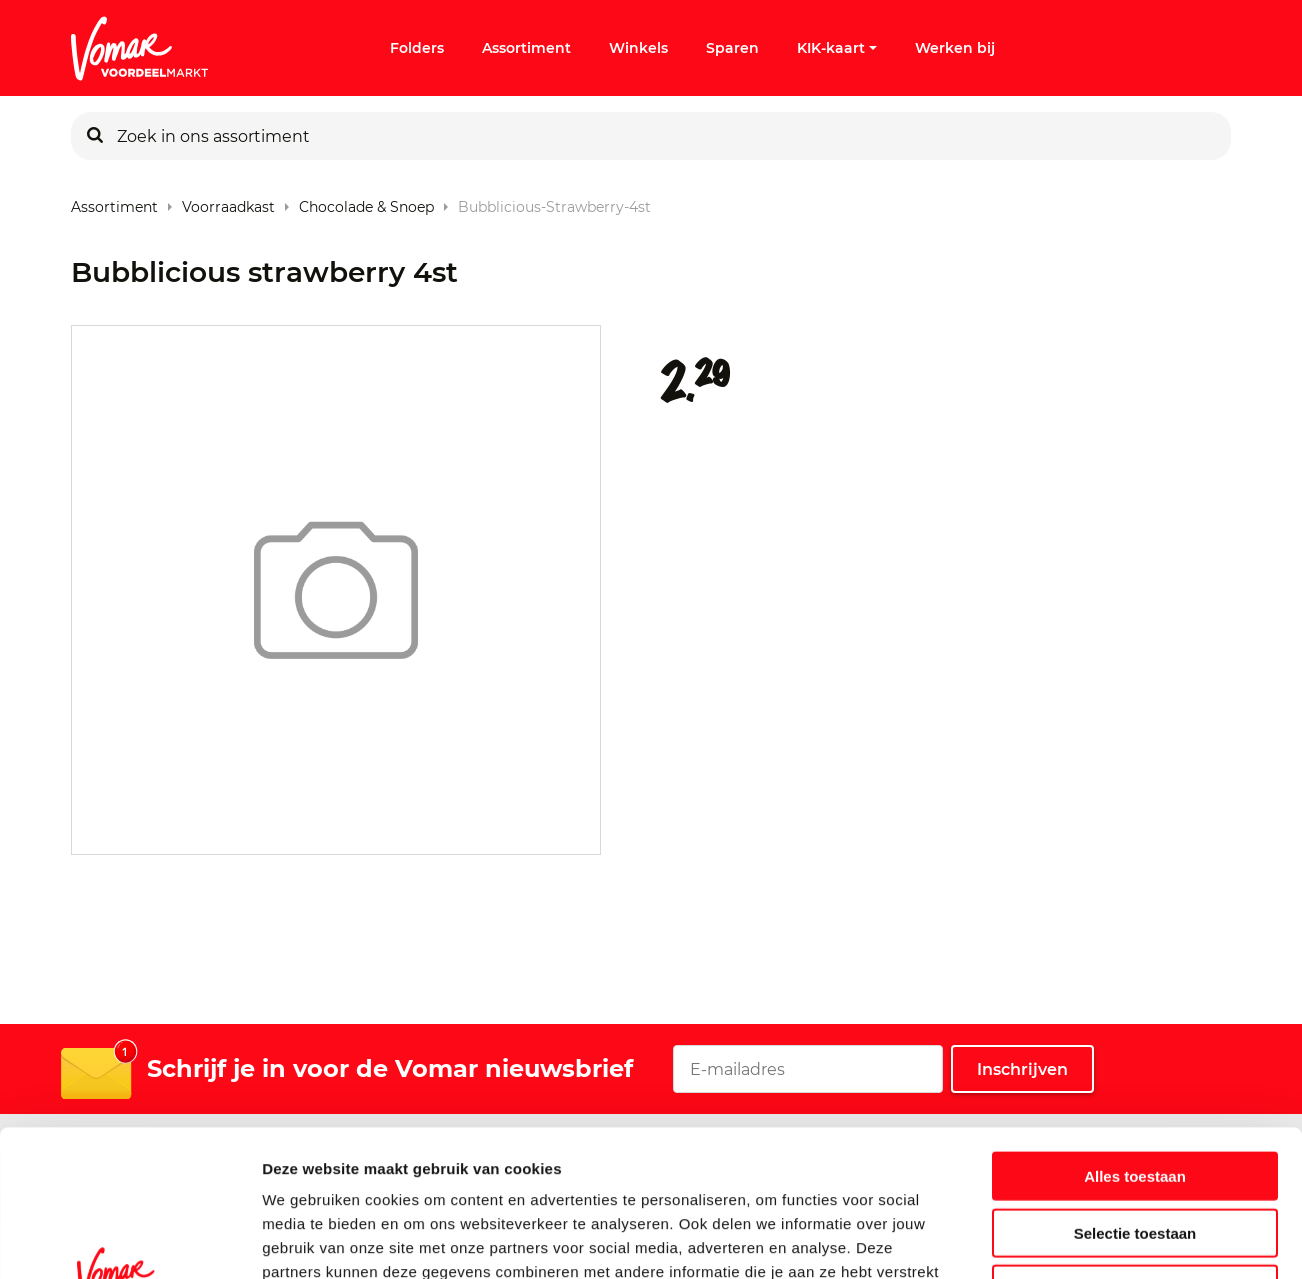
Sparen (732, 48)
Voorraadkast (228, 202)
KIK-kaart (837, 48)
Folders (417, 48)
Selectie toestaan (1135, 1095)
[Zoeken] (95, 136)
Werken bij (955, 48)
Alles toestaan (1135, 1038)
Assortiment (526, 48)
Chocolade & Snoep (366, 202)
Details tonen (1080, 1239)
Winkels (638, 48)
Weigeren (1134, 1151)
